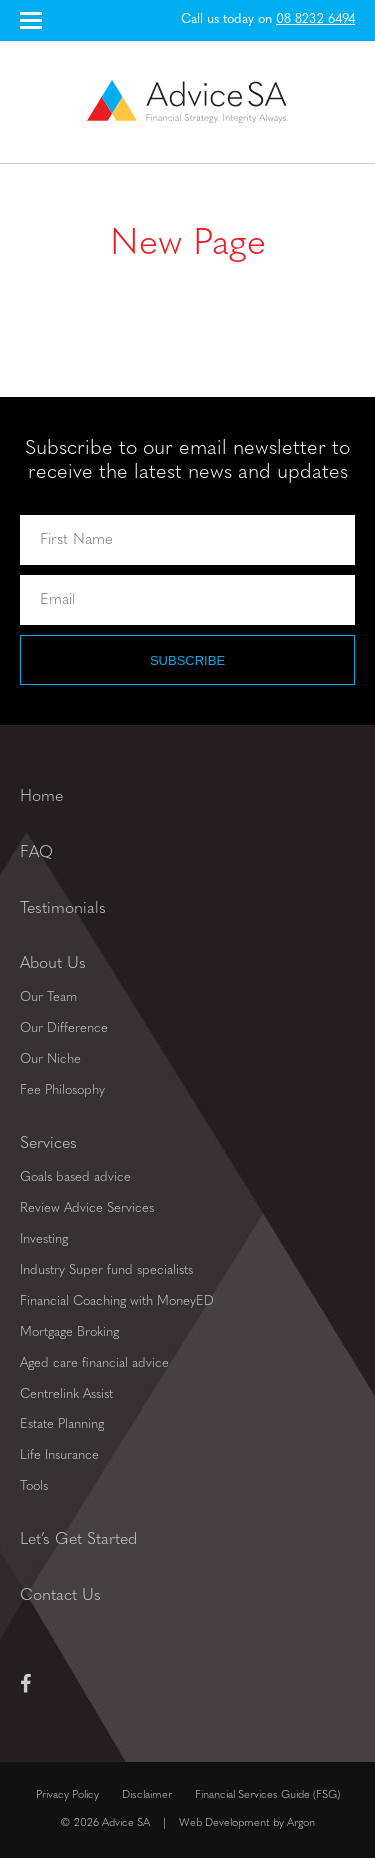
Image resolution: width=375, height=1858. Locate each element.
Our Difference (64, 1028)
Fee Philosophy (62, 1090)
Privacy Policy (67, 1795)
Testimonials (63, 909)
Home (41, 797)
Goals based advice (75, 1177)
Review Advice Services (87, 1208)
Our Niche (50, 1059)
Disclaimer (147, 1795)
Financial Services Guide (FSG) (267, 1795)
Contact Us (60, 1596)
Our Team (48, 997)
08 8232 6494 (315, 19)
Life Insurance (59, 1455)
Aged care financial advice (94, 1363)
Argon (301, 1823)
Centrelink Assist (66, 1394)
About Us (53, 964)
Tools (34, 1486)
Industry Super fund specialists (106, 1270)
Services (48, 1144)
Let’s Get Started (78, 1540)
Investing (44, 1239)
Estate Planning (62, 1424)
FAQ (36, 853)
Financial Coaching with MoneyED (117, 1301)
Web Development (224, 1823)
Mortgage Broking (69, 1332)
